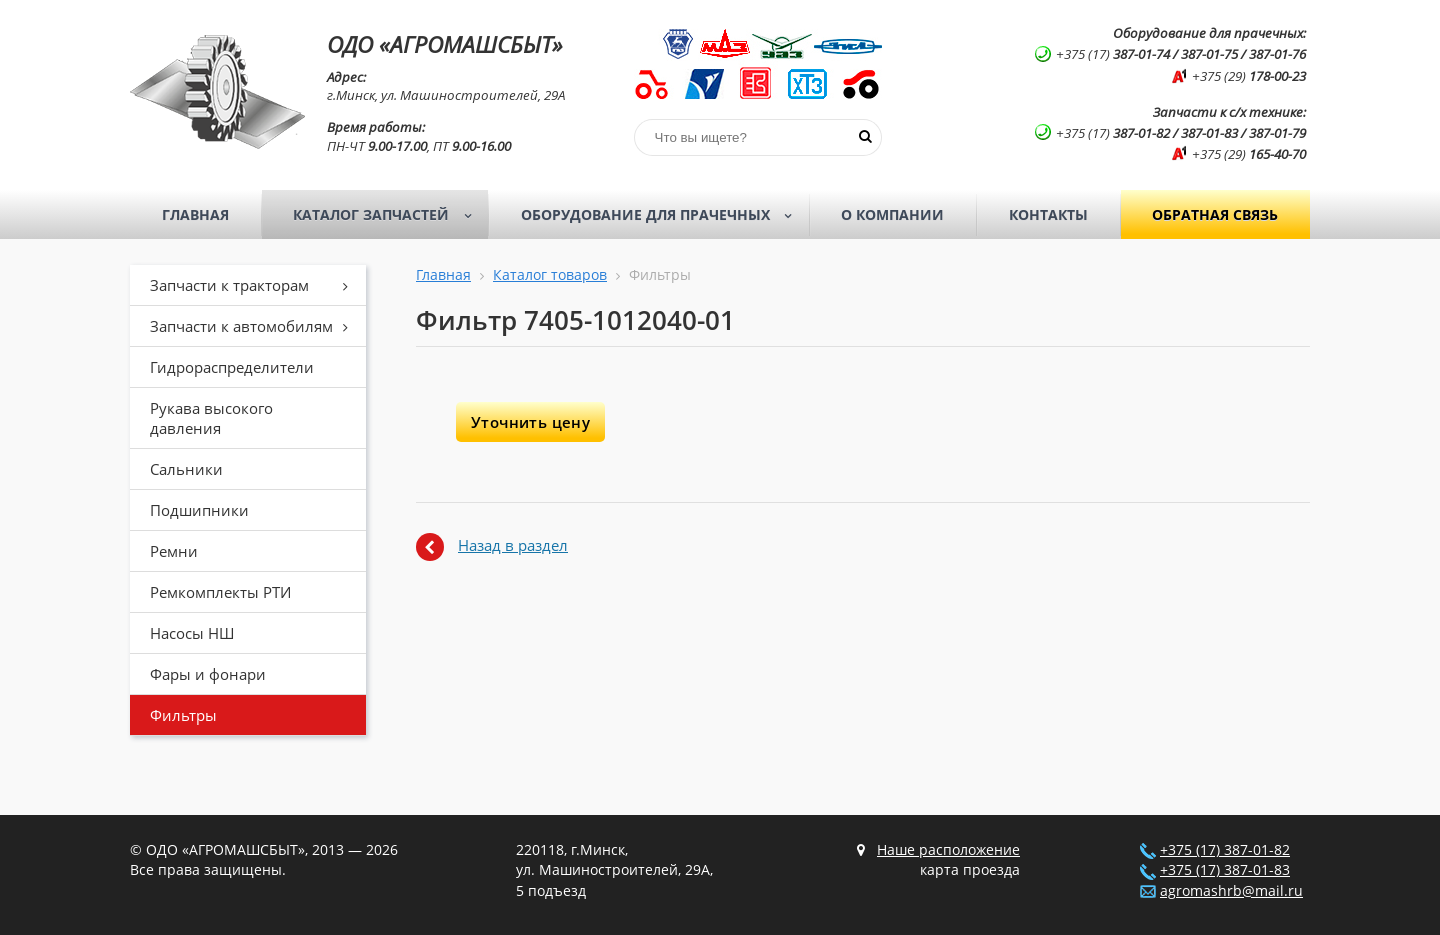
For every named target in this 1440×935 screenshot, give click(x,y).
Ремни (174, 551)
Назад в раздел (513, 545)
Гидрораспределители (232, 367)
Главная (195, 214)
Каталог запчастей (388, 215)
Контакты (1048, 214)
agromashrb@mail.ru (1231, 891)
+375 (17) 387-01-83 (1225, 870)
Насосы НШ (192, 633)
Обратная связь (1215, 214)
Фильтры (183, 715)
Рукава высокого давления (211, 418)
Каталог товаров (550, 275)
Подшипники (199, 510)
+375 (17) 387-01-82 (1225, 850)
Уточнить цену (530, 422)
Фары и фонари (208, 674)
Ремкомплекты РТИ (220, 592)
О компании (892, 214)
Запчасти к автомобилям (256, 326)
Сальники (186, 469)
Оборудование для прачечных (663, 215)
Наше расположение (948, 850)
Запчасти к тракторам (256, 285)
